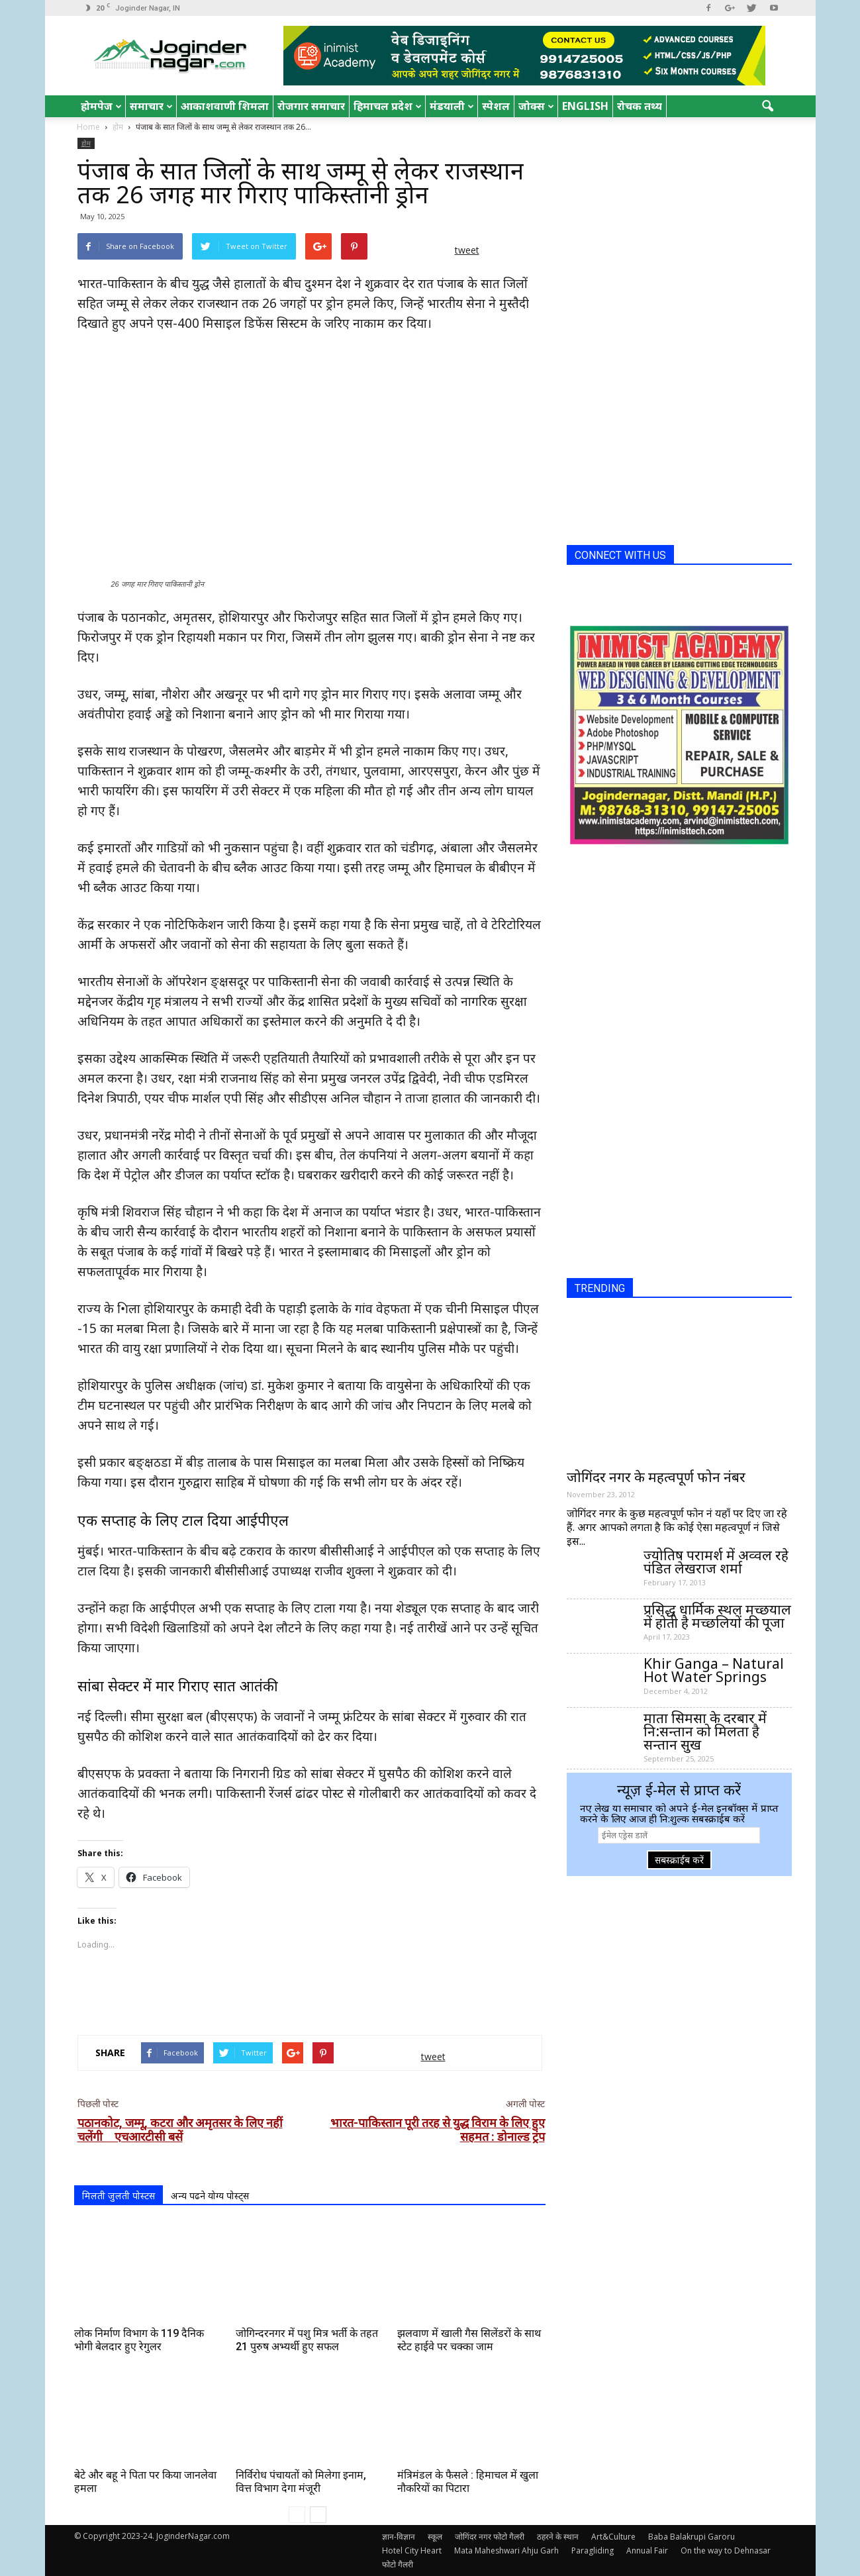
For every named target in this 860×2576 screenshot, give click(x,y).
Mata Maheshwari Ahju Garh (506, 2550)
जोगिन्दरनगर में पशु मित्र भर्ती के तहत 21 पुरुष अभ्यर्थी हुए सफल (307, 2340)
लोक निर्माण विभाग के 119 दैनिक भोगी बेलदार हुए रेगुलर (139, 2340)
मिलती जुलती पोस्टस (118, 2195)
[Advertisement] (310, 1990)
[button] (768, 107)
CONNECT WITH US (620, 555)
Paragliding (592, 2550)
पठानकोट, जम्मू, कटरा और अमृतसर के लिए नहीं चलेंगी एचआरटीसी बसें (180, 2130)
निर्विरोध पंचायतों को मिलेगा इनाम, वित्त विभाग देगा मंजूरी (301, 2482)
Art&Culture (613, 2536)
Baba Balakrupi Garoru (691, 2536)
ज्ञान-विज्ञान (398, 2536)
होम (86, 143)
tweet (467, 250)
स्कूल (435, 2536)
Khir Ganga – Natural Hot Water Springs (714, 1670)
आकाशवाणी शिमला (225, 106)
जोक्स (536, 106)
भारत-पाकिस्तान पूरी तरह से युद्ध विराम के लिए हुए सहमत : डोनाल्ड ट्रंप (437, 2130)
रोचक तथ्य (639, 106)
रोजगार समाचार (311, 106)
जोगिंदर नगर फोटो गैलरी (489, 2536)
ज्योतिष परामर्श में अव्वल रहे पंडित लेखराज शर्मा (716, 1561)
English (585, 106)
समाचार (151, 106)
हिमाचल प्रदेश (388, 106)
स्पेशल (496, 106)
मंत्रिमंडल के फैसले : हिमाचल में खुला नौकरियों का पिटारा (467, 2482)
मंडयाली (452, 106)
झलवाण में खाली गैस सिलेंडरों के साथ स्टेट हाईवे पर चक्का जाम (469, 2340)
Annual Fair (647, 2550)
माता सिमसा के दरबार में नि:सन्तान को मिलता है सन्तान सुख (705, 1731)
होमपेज (101, 106)
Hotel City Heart (412, 2550)
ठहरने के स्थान (558, 2536)
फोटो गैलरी (397, 2564)
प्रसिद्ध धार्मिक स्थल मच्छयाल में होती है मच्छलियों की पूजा (717, 1616)
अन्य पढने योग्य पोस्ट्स (210, 2195)
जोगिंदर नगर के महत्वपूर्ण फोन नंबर (656, 1476)
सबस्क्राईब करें (679, 1860)
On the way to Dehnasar (726, 2550)
